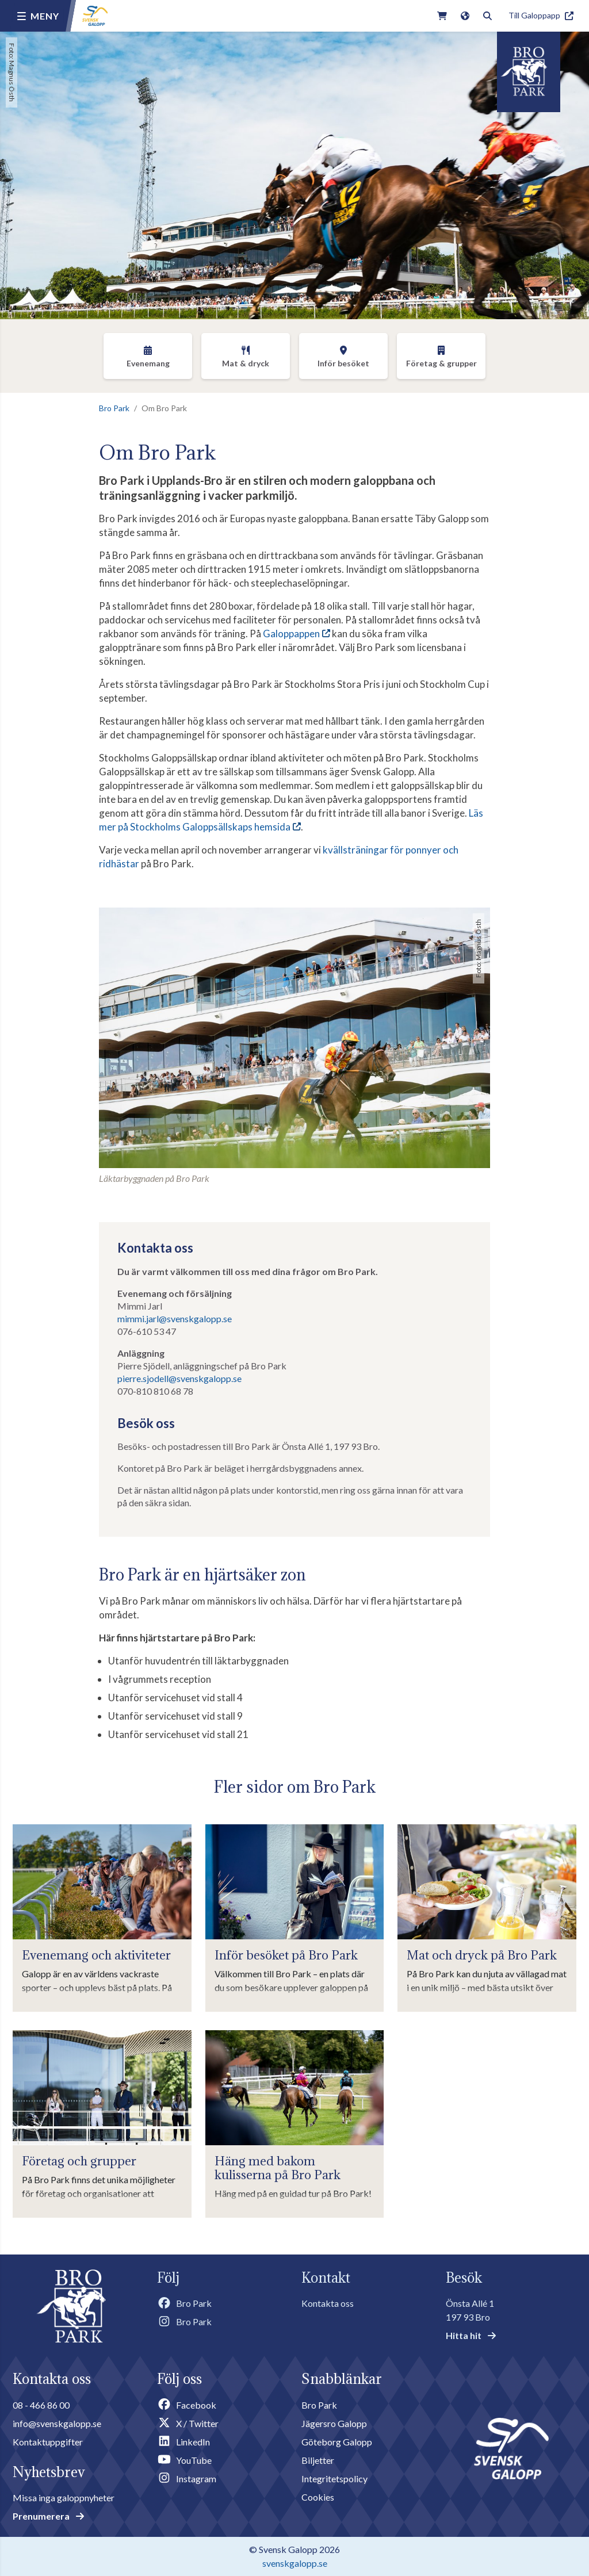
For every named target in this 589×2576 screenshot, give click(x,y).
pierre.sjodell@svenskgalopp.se (179, 1378)
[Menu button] (38, 16)
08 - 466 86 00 (41, 2404)
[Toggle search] (487, 16)
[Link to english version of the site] (465, 16)
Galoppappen (291, 633)
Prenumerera (48, 2515)
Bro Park (114, 408)
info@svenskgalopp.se (57, 2423)
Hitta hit (471, 2335)
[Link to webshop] (442, 16)
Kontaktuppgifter (48, 2441)
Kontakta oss (327, 2303)
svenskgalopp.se (294, 2563)
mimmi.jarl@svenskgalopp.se (174, 1318)
